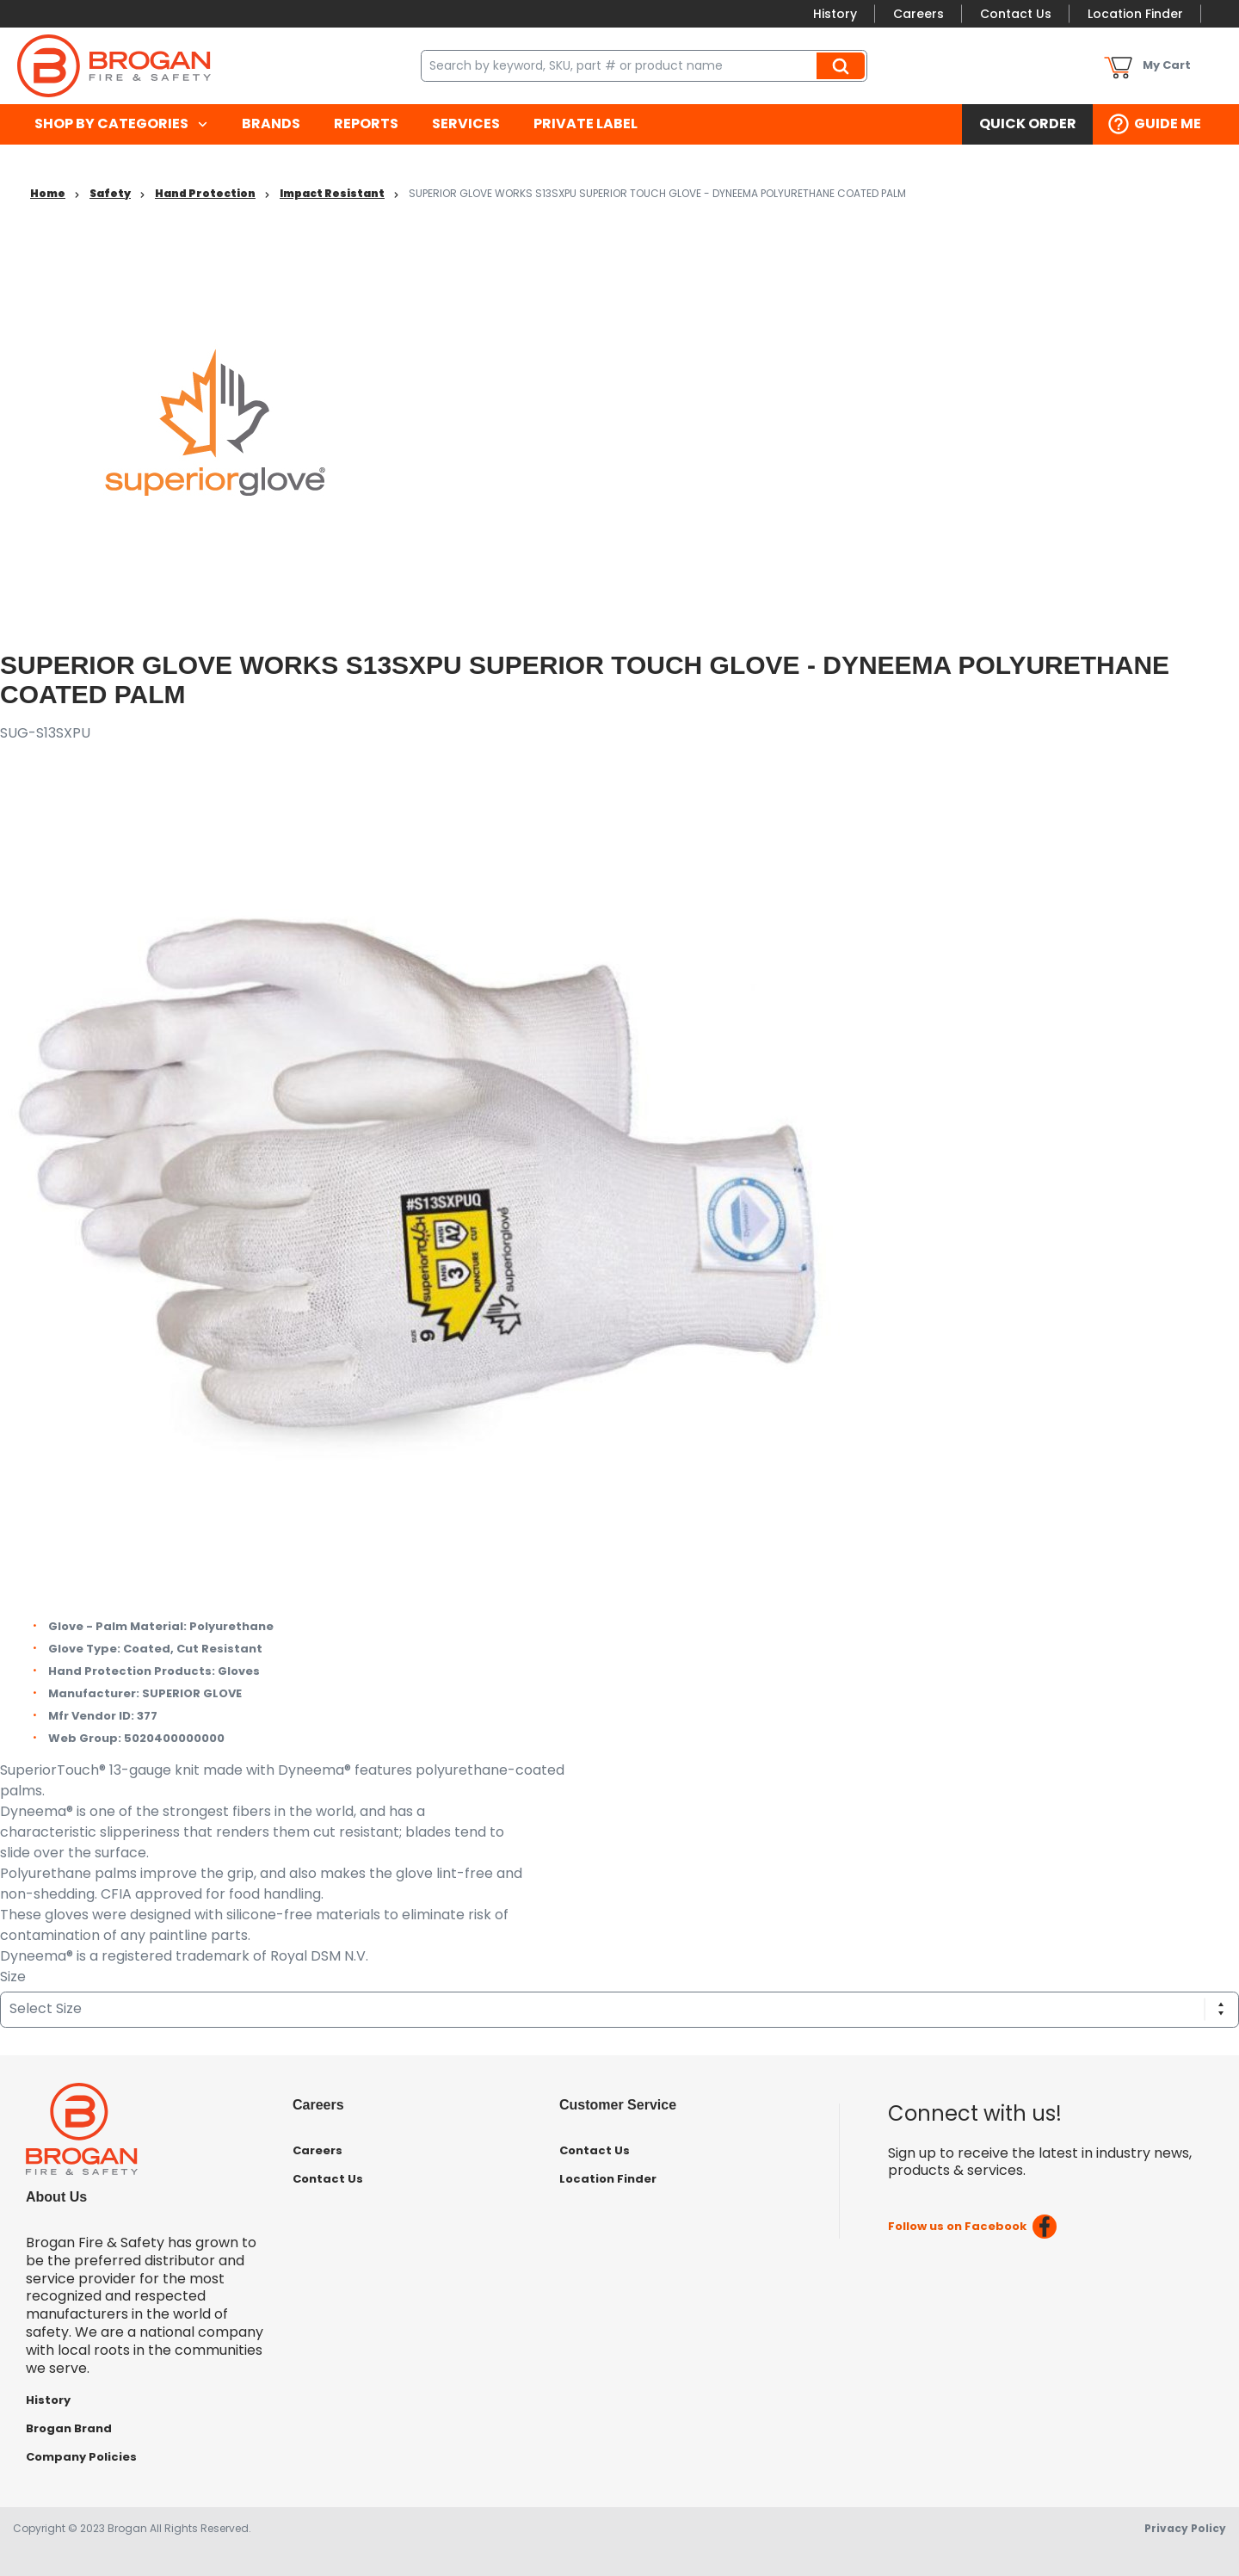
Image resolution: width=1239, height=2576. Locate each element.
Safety (110, 193)
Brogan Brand (69, 2428)
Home (47, 193)
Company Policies (81, 2457)
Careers (918, 13)
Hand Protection (205, 193)
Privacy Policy (1185, 2528)
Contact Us (1015, 13)
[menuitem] (121, 124)
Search (843, 65)
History (835, 13)
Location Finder (1135, 13)
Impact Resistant (332, 193)
